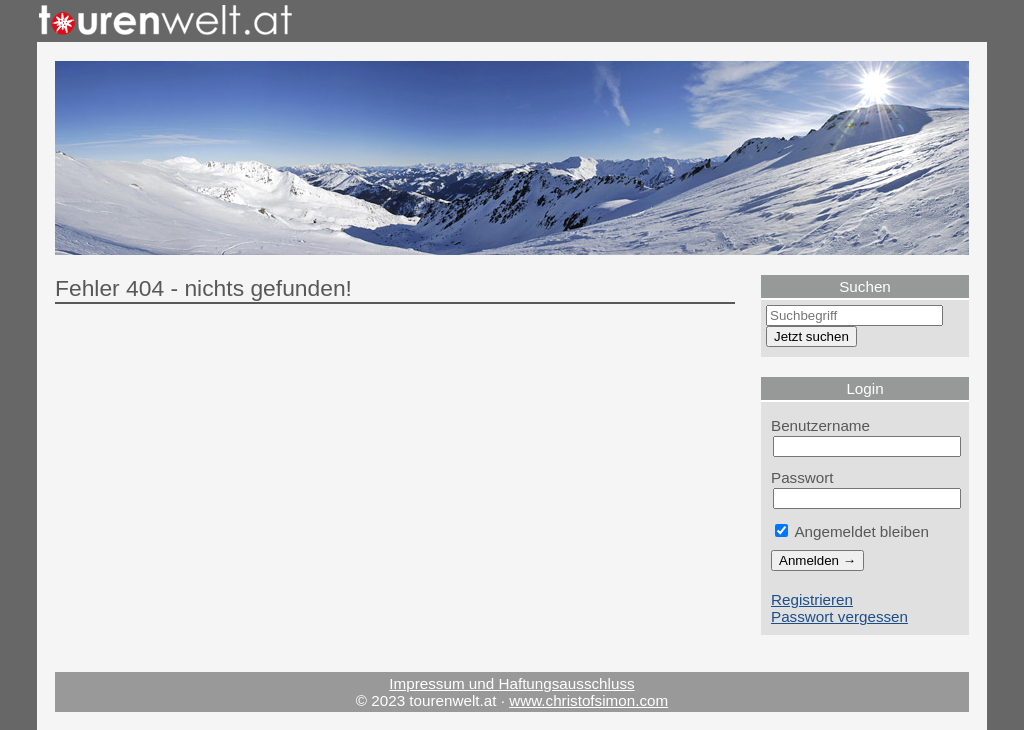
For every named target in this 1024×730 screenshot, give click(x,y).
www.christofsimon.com (588, 700)
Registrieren (812, 599)
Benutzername (820, 425)
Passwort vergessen (839, 616)
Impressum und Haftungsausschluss (511, 683)
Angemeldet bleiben (852, 531)
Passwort (802, 477)
